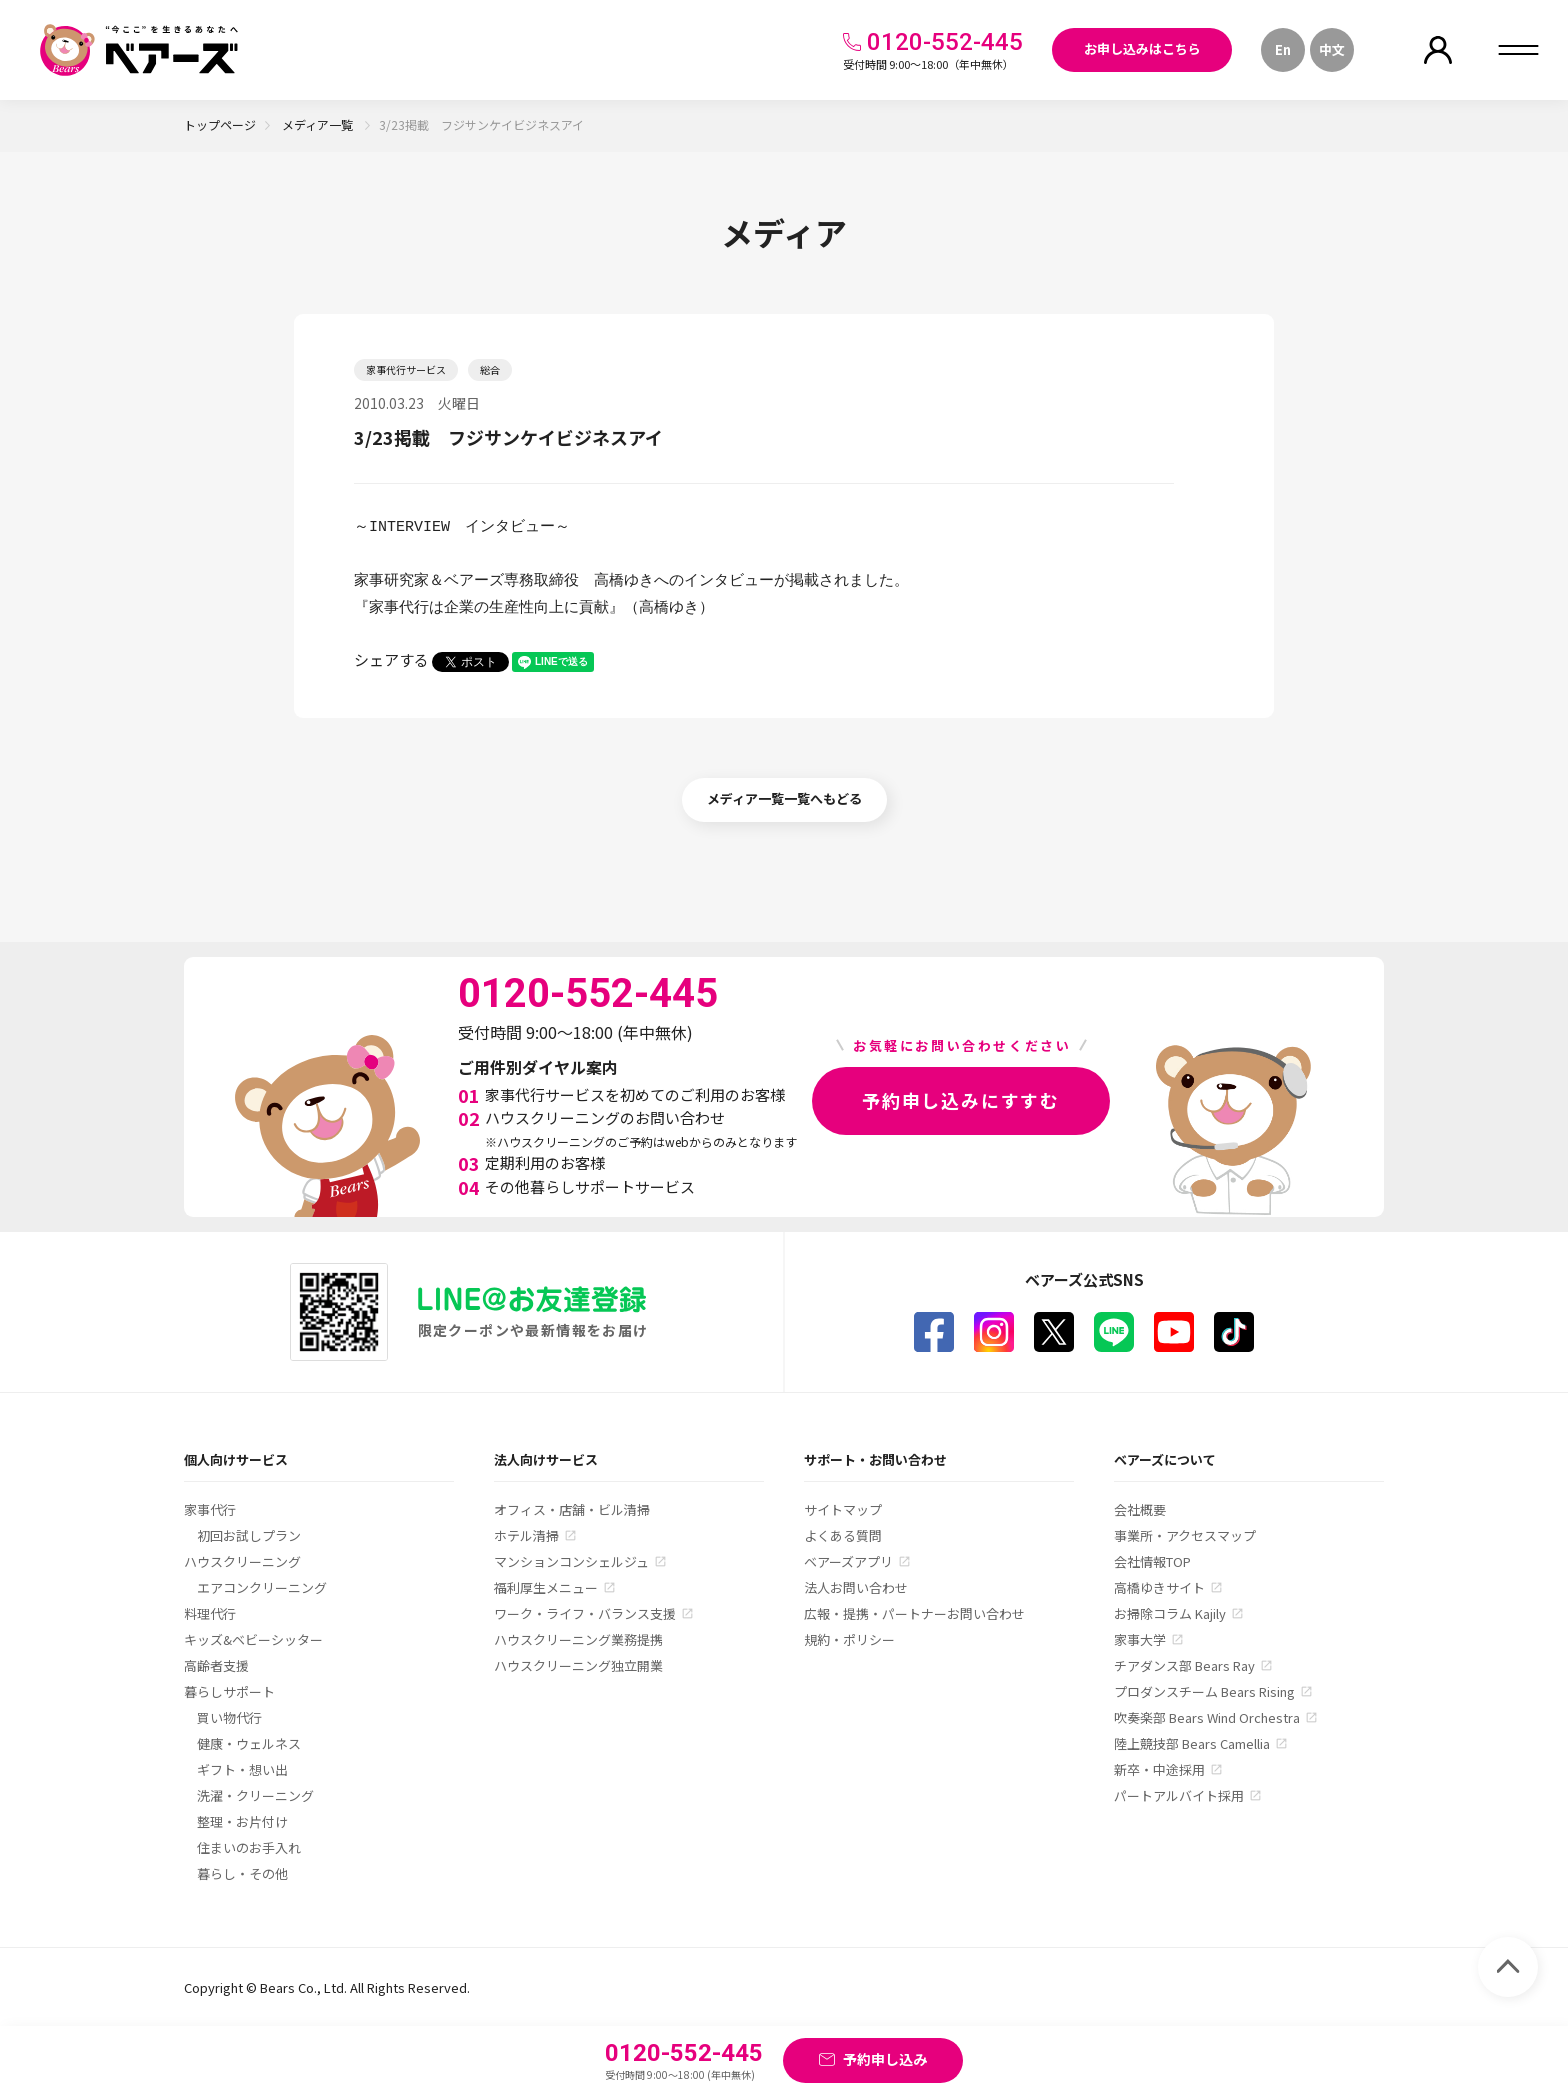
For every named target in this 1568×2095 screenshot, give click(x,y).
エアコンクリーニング (262, 1587)
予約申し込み (885, 2059)
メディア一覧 (319, 124)
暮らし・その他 (242, 1873)
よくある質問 (843, 1535)
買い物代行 (229, 1717)
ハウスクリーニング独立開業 (578, 1665)
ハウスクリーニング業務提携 (578, 1639)
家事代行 (210, 1509)
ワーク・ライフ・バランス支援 (585, 1613)
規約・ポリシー (849, 1639)
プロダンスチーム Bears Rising (1204, 1691)
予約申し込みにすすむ (961, 1100)
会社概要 (1140, 1509)
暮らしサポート (229, 1691)
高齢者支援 (216, 1665)
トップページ (220, 124)
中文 (1332, 49)
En (1283, 49)
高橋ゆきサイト (1159, 1587)
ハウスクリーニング (242, 1561)
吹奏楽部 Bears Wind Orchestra (1207, 1717)
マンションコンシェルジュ (571, 1561)
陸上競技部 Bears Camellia (1192, 1743)
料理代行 (210, 1613)
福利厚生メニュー (546, 1587)
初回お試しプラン (249, 1535)
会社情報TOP (1152, 1561)
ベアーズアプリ (848, 1561)
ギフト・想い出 (242, 1769)
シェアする (391, 659)
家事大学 (1140, 1639)
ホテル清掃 (526, 1535)
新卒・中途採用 (1159, 1769)
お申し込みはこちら (1142, 48)
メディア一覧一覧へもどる (784, 798)
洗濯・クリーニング (255, 1795)
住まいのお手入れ (249, 1847)
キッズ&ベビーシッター (253, 1639)
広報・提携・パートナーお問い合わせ (914, 1613)
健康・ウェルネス (249, 1743)
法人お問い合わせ (856, 1587)
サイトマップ (843, 1509)
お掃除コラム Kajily (1170, 1613)
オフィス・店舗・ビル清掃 (572, 1509)
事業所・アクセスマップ (1185, 1535)
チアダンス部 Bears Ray (1184, 1665)
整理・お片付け (242, 1821)
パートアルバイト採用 (1179, 1795)
